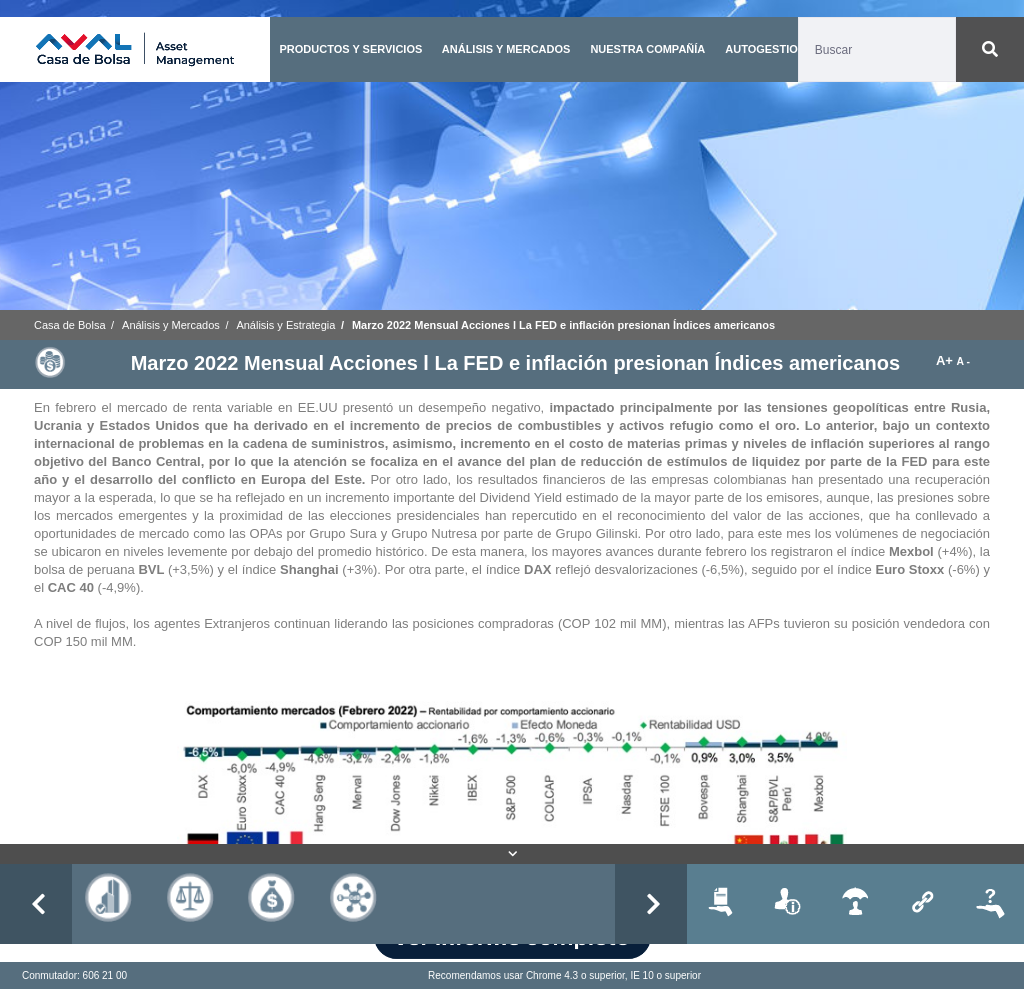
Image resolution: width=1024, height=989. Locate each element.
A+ (946, 360)
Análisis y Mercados (171, 325)
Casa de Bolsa (70, 325)
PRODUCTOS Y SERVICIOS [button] (350, 49)
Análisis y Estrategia (285, 325)
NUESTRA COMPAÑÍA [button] (647, 49)
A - (963, 361)
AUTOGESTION (765, 49)
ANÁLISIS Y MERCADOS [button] (506, 49)
